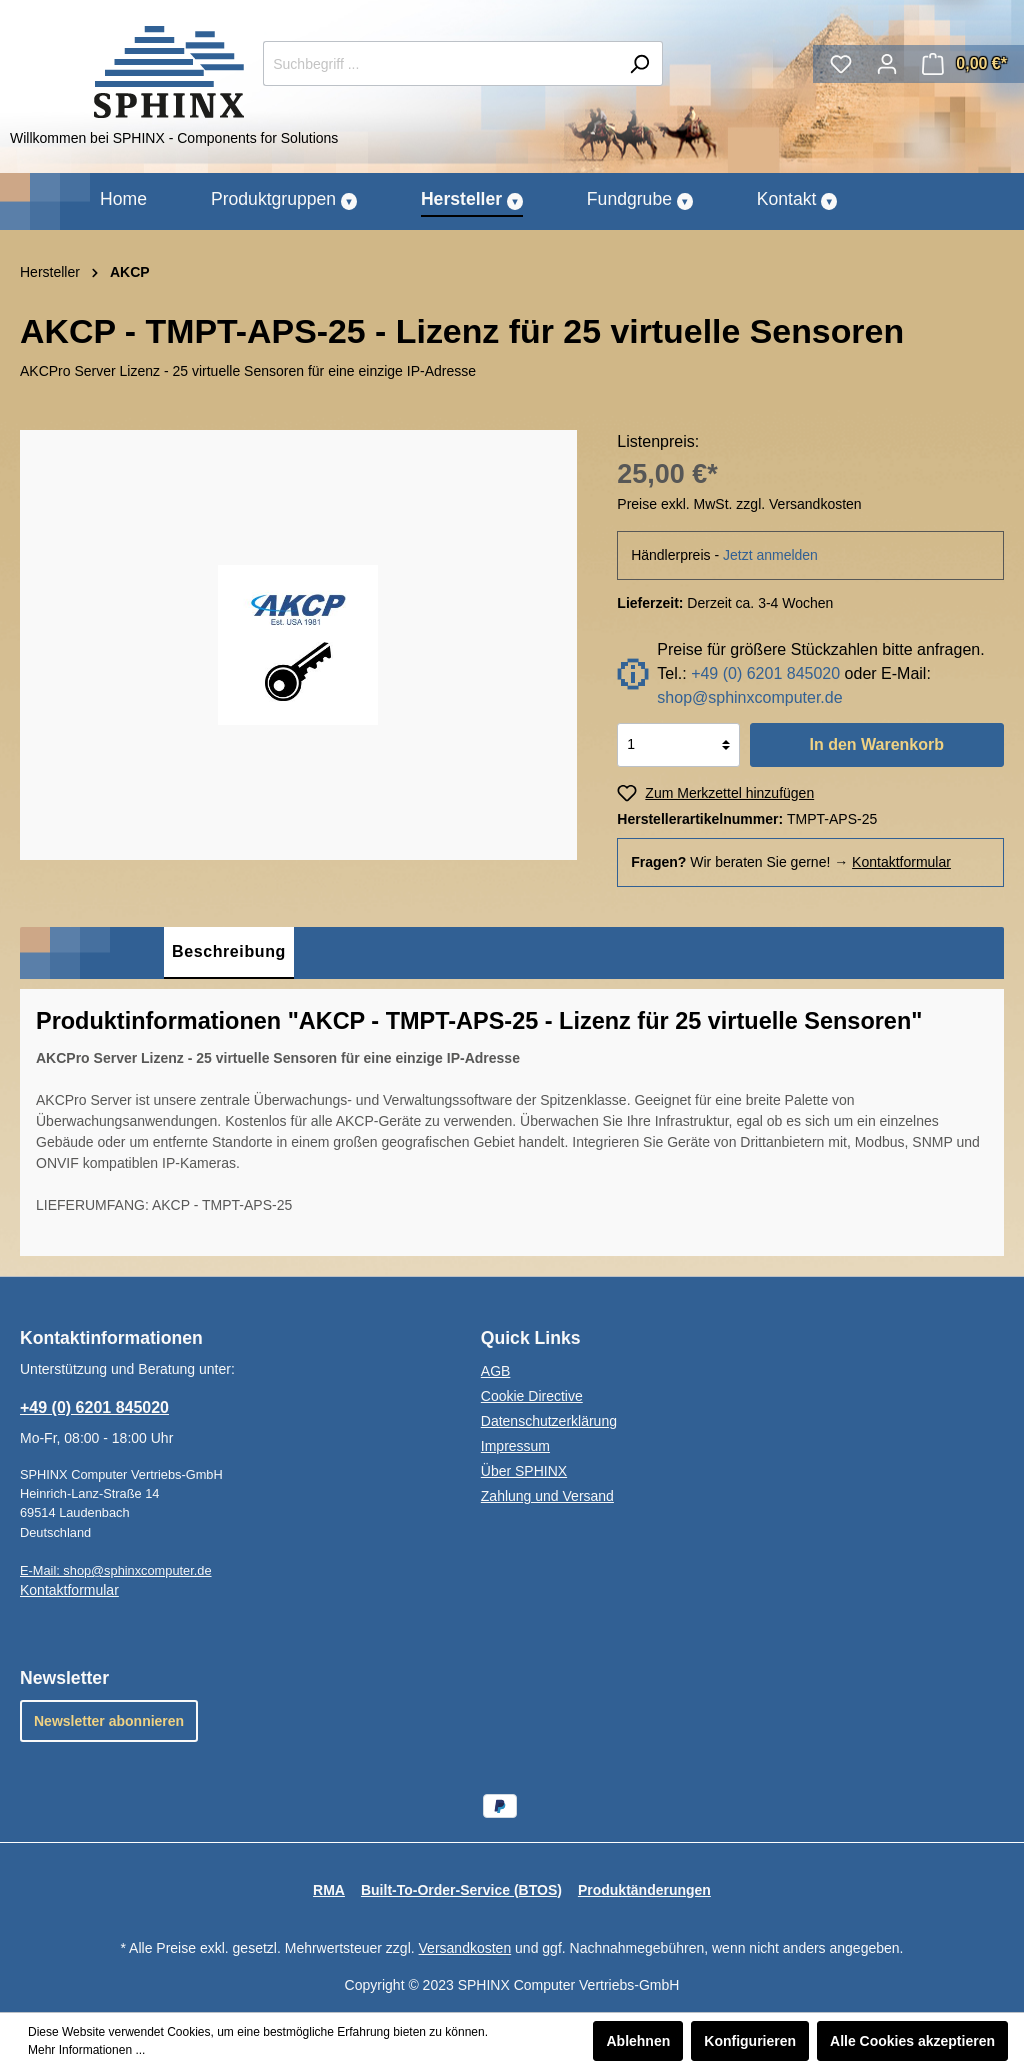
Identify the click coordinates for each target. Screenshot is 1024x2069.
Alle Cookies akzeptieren (912, 2041)
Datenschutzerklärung (549, 1421)
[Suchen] (639, 63)
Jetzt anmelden (770, 555)
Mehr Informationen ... (86, 2050)
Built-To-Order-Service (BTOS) (461, 1890)
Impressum (515, 1446)
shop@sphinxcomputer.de (749, 697)
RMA (329, 1890)
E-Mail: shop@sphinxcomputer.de (116, 1570)
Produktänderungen (644, 1890)
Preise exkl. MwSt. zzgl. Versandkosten (739, 504)
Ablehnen (638, 2041)
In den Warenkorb (876, 744)
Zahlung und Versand (547, 1496)
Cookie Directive (532, 1396)
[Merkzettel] (841, 64)
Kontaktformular (901, 862)
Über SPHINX (524, 1471)
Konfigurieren (750, 2041)
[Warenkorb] (964, 64)
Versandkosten (465, 1948)
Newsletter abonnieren (109, 1721)
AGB (496, 1371)
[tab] (229, 953)
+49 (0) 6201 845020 (765, 673)
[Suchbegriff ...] (440, 63)
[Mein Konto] (887, 64)
